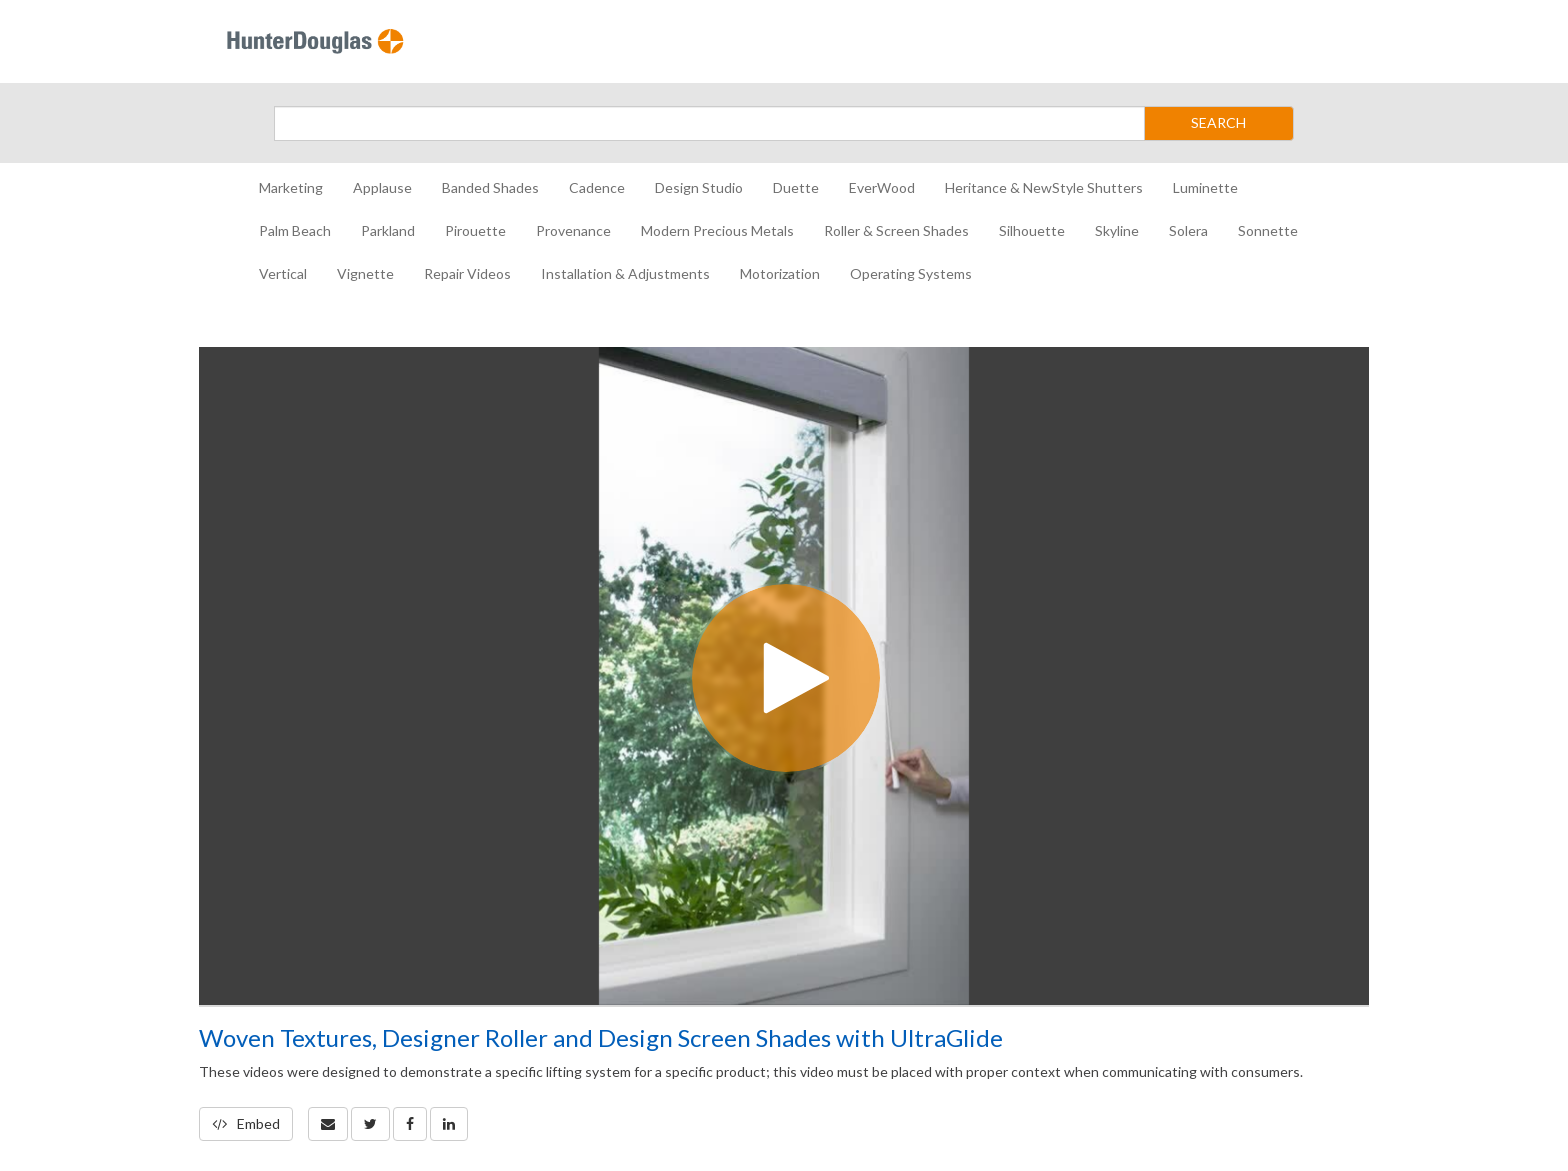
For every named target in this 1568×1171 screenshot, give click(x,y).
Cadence (597, 187)
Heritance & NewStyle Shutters (1044, 187)
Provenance (573, 230)
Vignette (365, 273)
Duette (796, 187)
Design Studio (699, 187)
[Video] (784, 676)
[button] (328, 1124)
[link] (370, 1124)
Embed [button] (246, 1123)
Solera (1188, 230)
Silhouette (1032, 230)
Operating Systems (911, 273)
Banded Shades (490, 187)
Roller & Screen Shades (896, 230)
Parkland (388, 230)
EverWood (882, 187)
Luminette (1205, 187)
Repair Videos (467, 273)
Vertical (283, 273)
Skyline (1117, 230)
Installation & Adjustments (625, 273)
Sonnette (1268, 230)
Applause (382, 187)
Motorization (780, 273)
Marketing (291, 187)
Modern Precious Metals (717, 230)
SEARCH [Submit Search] (1218, 122)
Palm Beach (295, 230)
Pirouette (475, 230)
